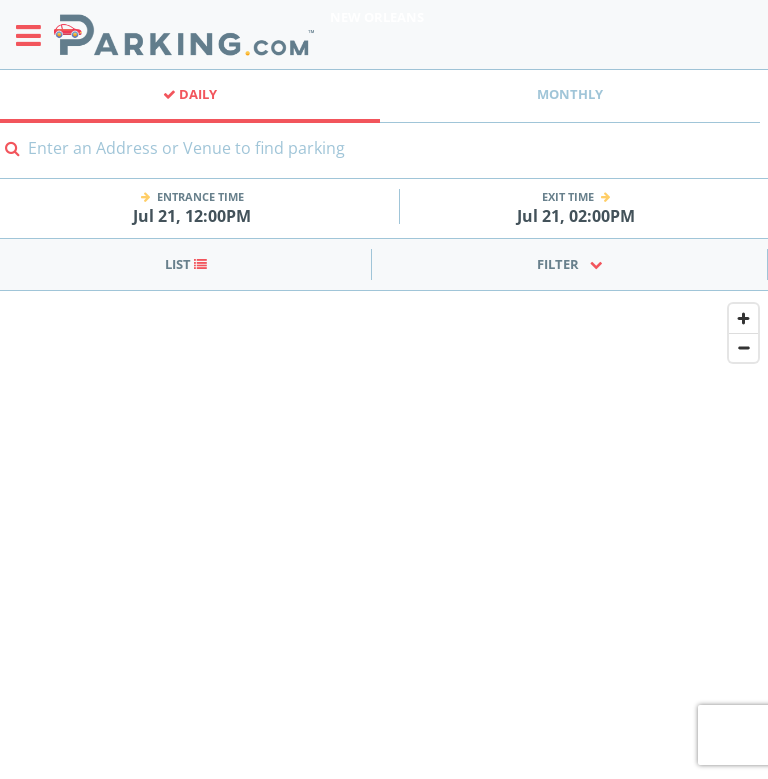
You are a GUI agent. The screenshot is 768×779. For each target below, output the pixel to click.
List (186, 264)
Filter (570, 264)
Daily (190, 94)
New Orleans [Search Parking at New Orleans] (377, 17)
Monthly (570, 94)
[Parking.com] (184, 34)
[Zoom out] (743, 347)
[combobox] (384, 160)
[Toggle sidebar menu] (34, 35)
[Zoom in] (743, 318)
